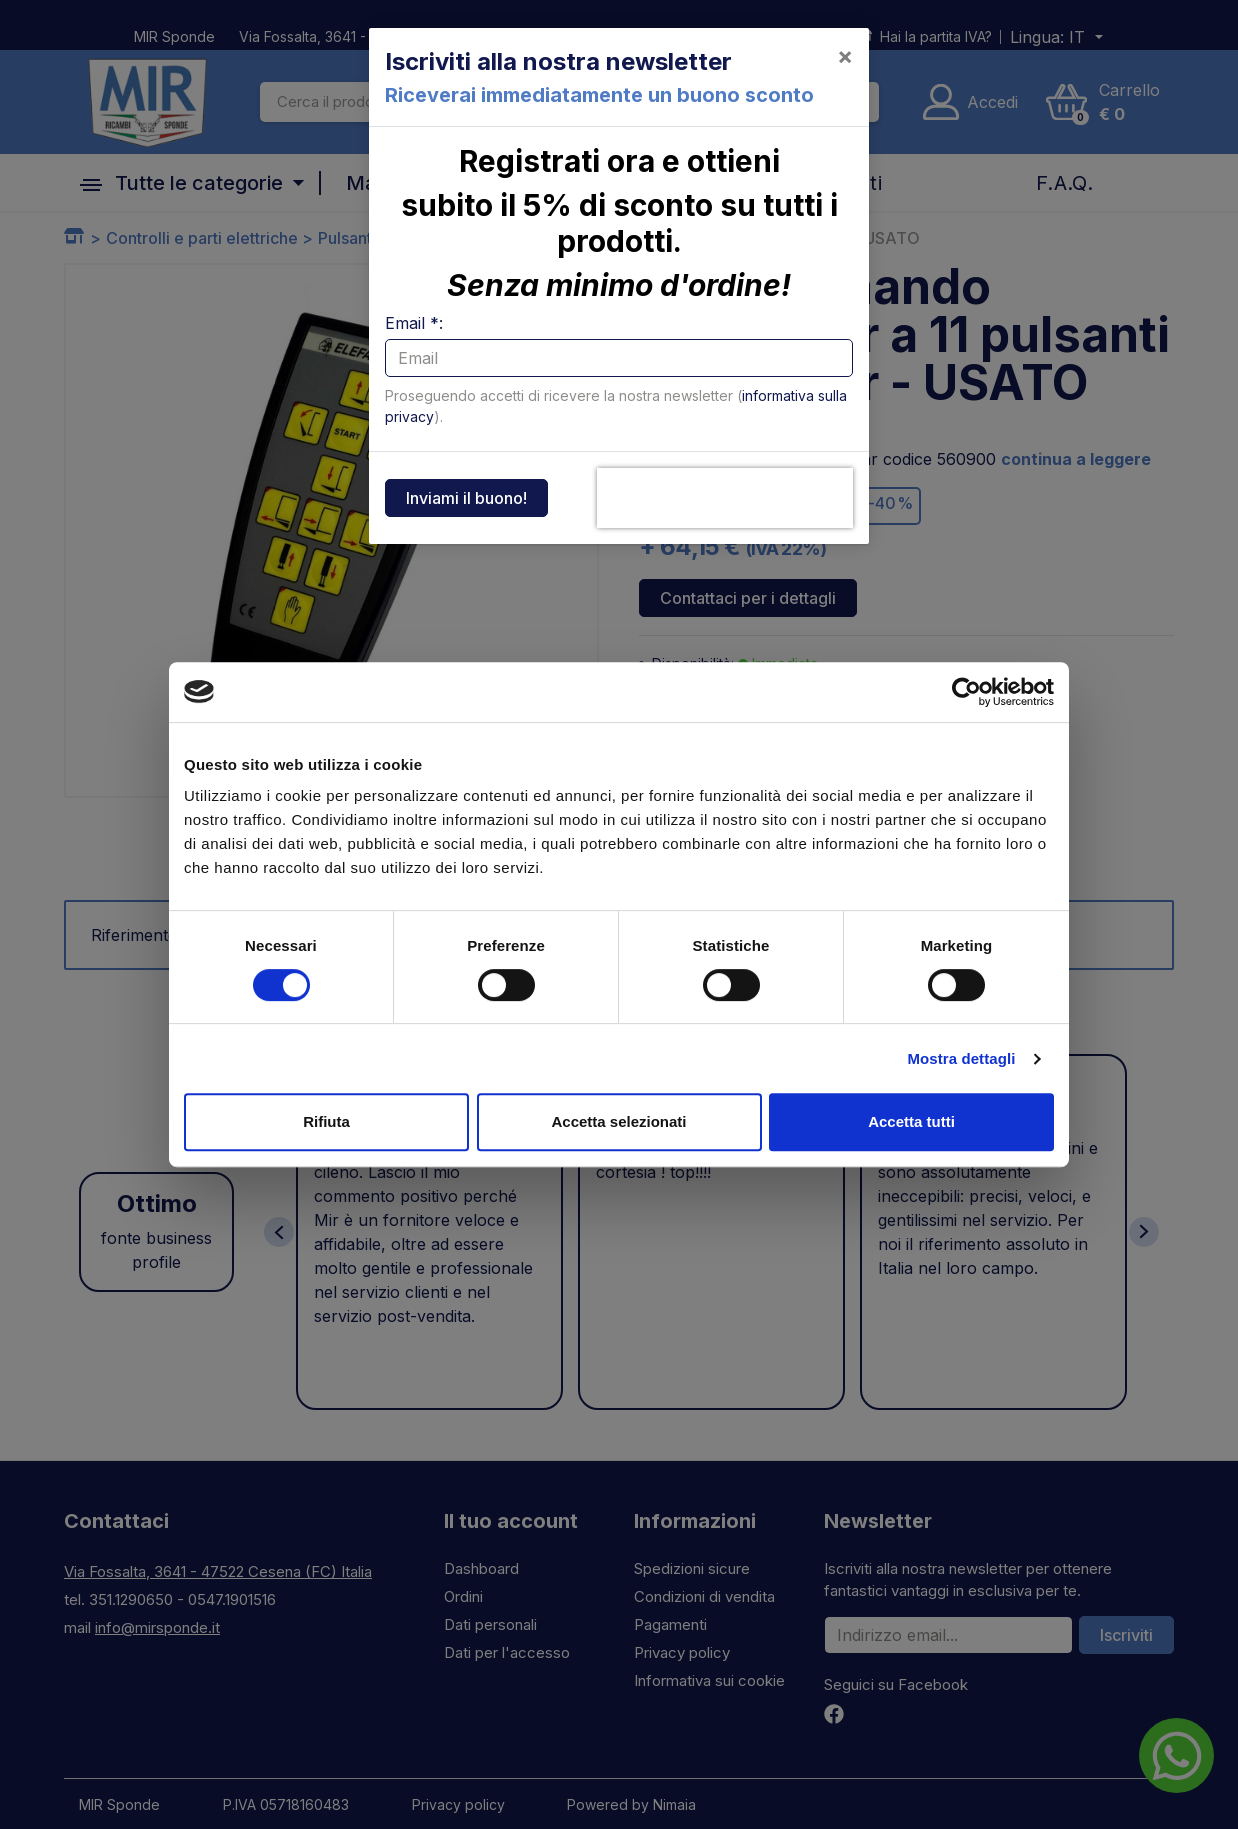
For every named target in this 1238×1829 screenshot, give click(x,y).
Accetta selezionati (618, 1121)
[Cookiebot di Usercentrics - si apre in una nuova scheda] (966, 692)
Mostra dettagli (961, 1058)
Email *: (414, 323)
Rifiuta (326, 1121)
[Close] (845, 56)
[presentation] (725, 498)
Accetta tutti (911, 1121)
